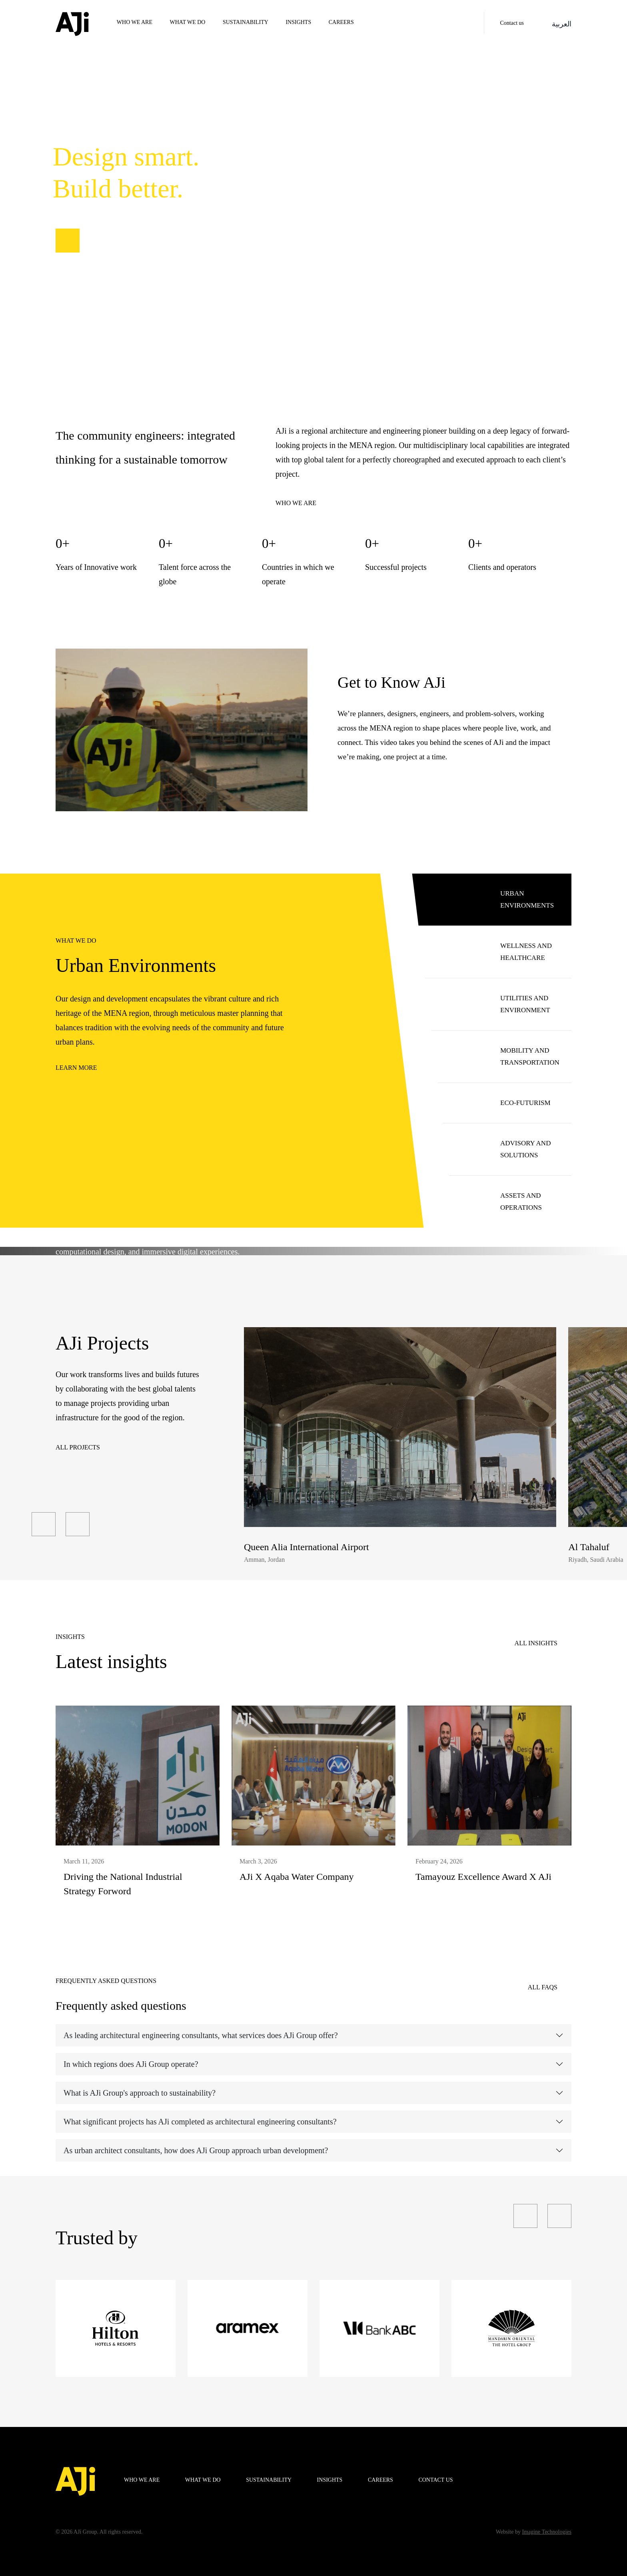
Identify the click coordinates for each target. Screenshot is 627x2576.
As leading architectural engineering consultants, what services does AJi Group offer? (201, 2035)
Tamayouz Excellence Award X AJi (483, 1876)
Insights (298, 22)
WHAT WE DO (188, 22)
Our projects (96, 241)
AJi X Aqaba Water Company (297, 1876)
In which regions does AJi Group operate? (131, 2064)
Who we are (296, 503)
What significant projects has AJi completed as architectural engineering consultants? (200, 2121)
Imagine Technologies (546, 2532)
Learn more (76, 1067)
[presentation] (44, 1524)
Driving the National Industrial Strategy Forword (123, 1883)
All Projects (78, 1447)
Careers (341, 22)
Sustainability (245, 22)
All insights (536, 1643)
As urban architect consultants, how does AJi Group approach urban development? (196, 2150)
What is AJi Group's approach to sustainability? (140, 2092)
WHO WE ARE (134, 22)
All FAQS (542, 1987)
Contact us (512, 23)
